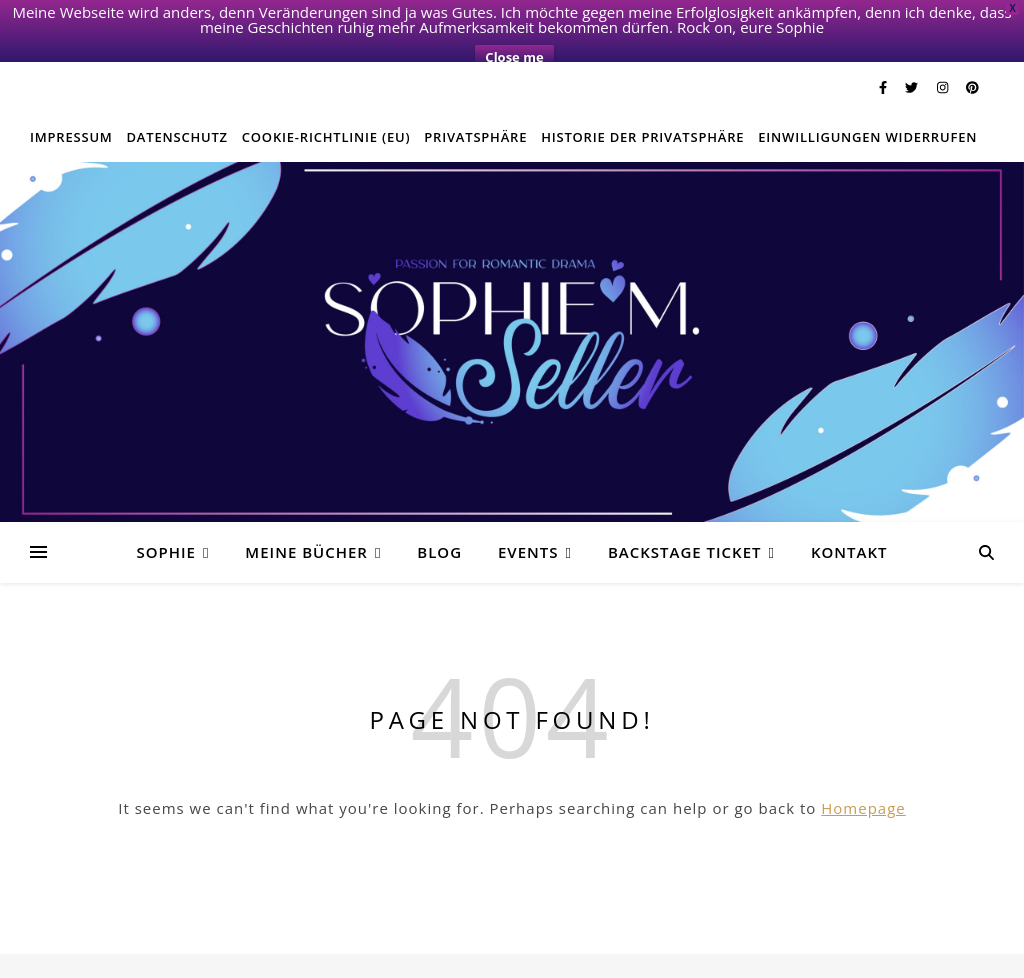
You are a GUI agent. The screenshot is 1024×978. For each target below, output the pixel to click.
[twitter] (913, 57)
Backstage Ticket (685, 522)
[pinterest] (972, 57)
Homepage (863, 778)
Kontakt (849, 522)
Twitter (224, 958)
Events (528, 522)
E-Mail (559, 958)
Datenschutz (177, 107)
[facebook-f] (885, 57)
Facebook (165, 958)
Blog (439, 522)
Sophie (166, 522)
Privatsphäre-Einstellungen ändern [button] (427, 958)
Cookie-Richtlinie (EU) (326, 107)
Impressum (71, 107)
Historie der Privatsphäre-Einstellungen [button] (704, 958)
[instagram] (944, 57)
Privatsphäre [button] (475, 107)
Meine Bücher (306, 522)
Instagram (283, 958)
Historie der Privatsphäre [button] (642, 107)
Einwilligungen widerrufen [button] (867, 107)
